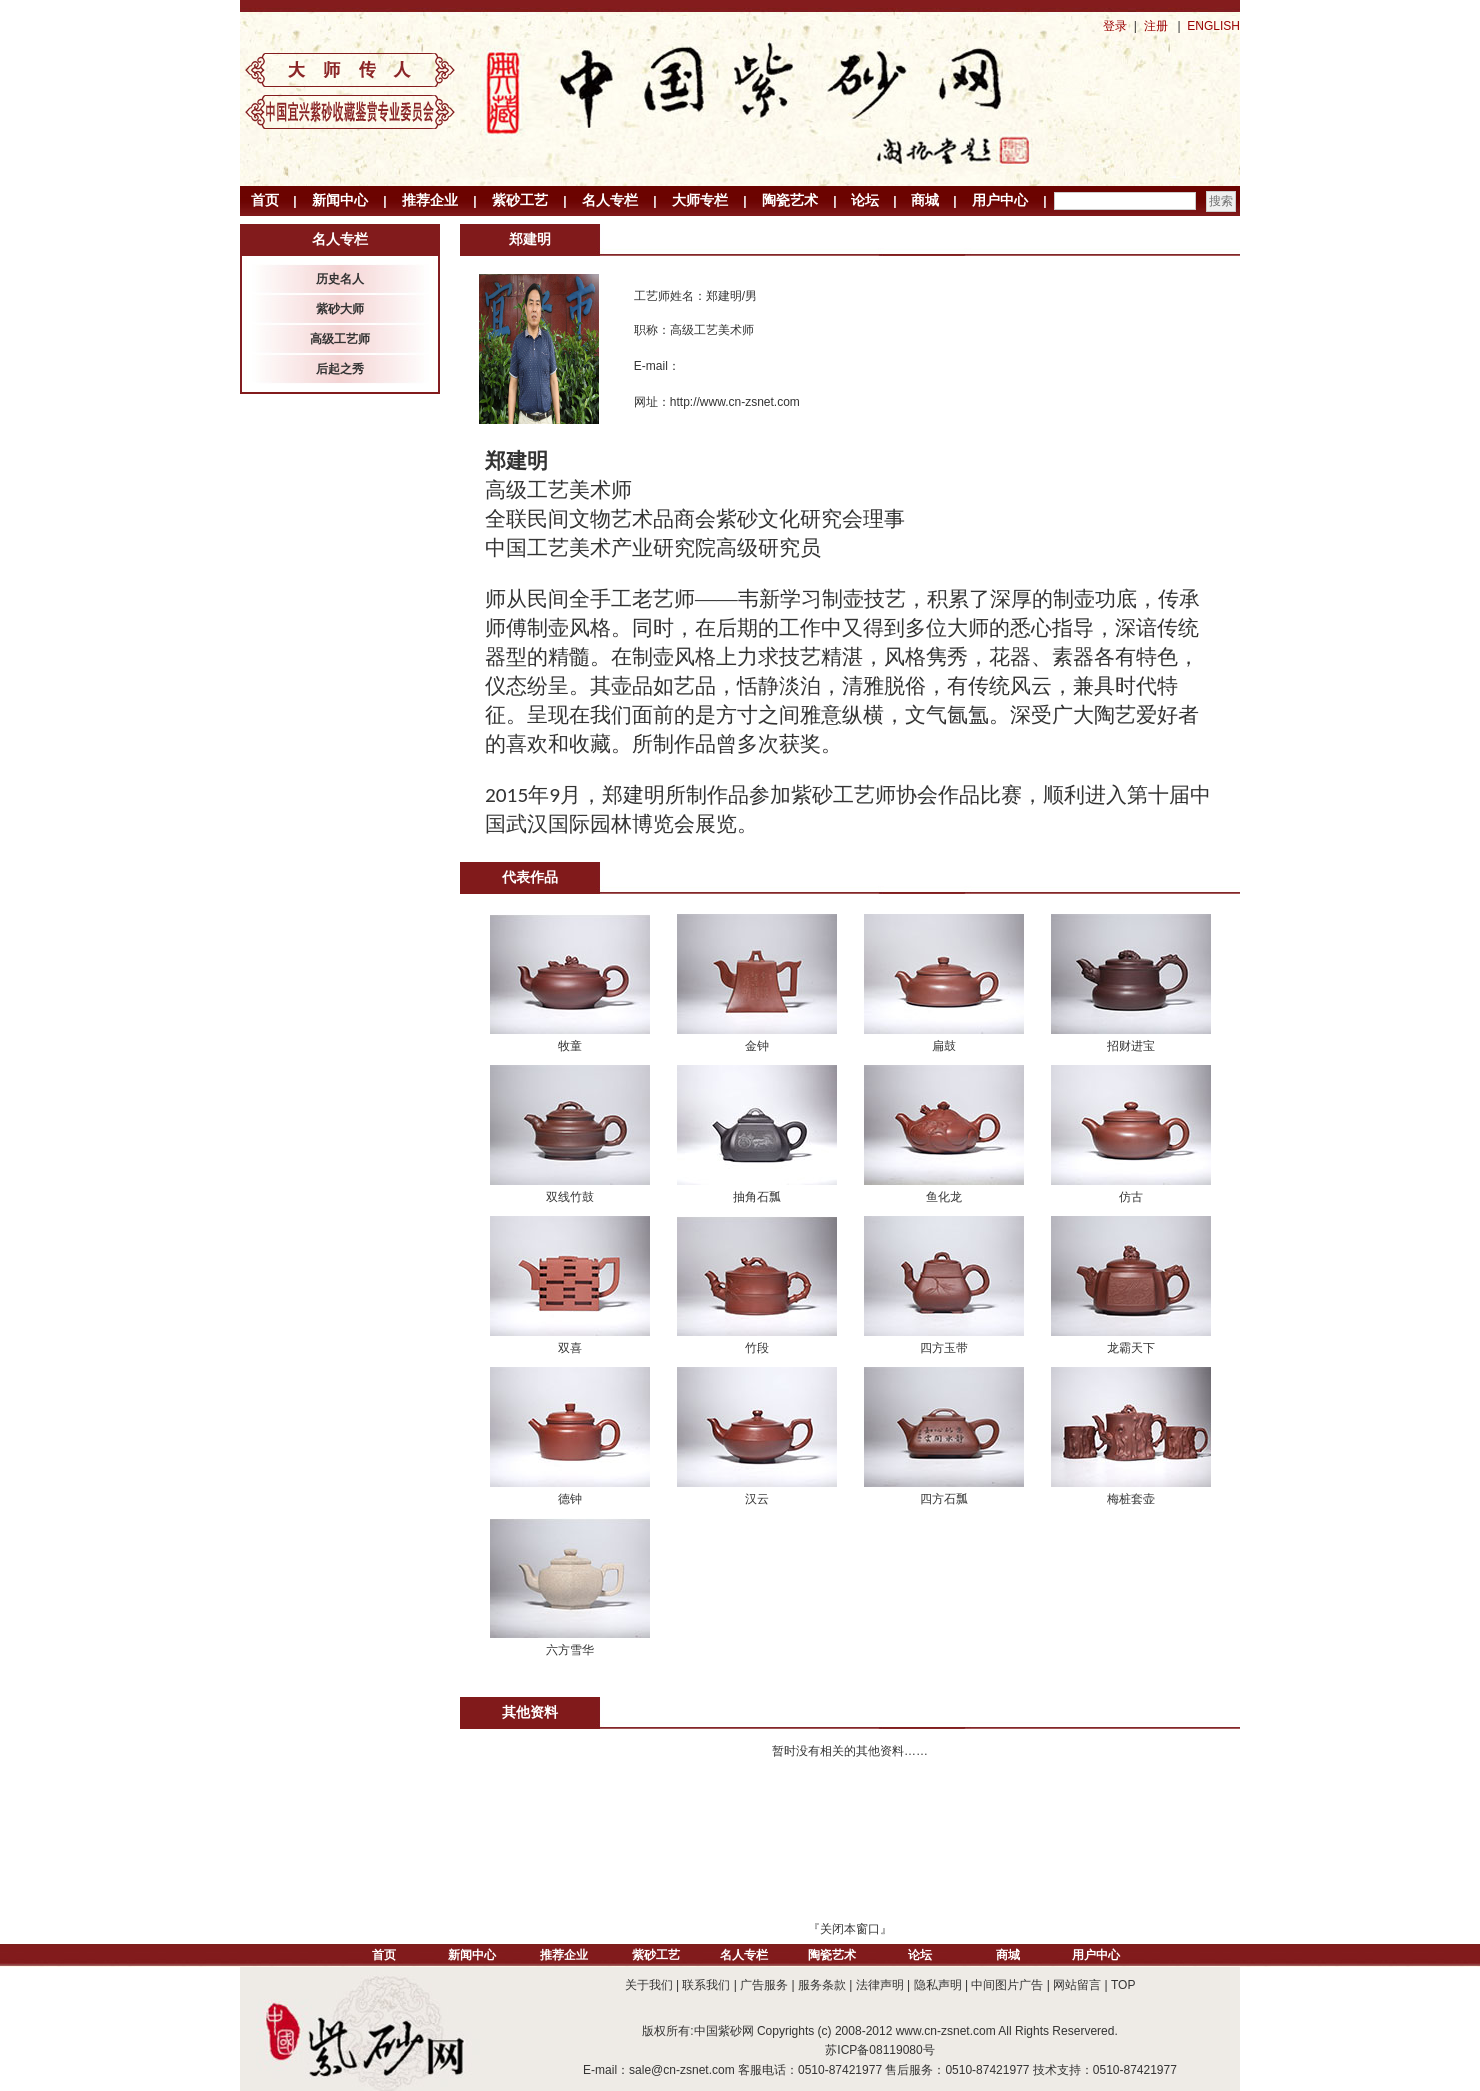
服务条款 (822, 1985)
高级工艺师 (340, 339)
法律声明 (880, 1985)
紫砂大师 (340, 309)
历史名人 (340, 279)
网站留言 (1077, 1985)
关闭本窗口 (850, 1929)
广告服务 (764, 1985)
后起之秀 (340, 369)
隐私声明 (938, 1985)
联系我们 (706, 1985)
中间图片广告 (1007, 1985)
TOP (1123, 1985)
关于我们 (649, 1985)
